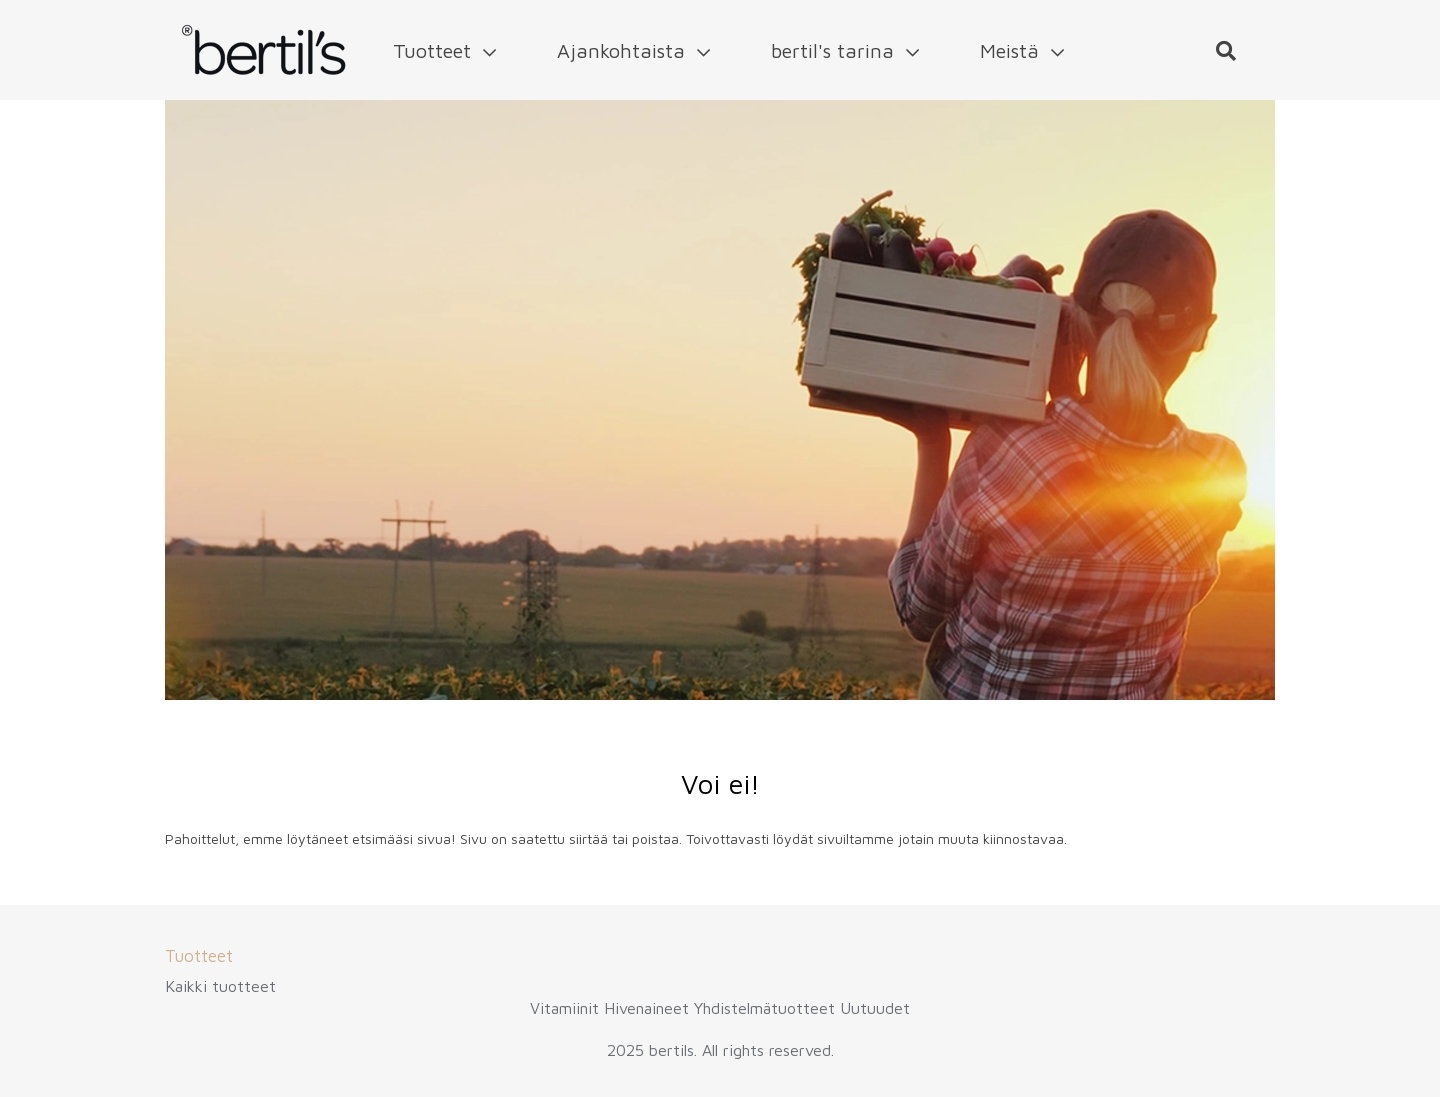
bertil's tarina (845, 50)
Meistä (1022, 50)
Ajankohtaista (633, 50)
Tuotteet (444, 50)
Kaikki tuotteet (220, 986)
